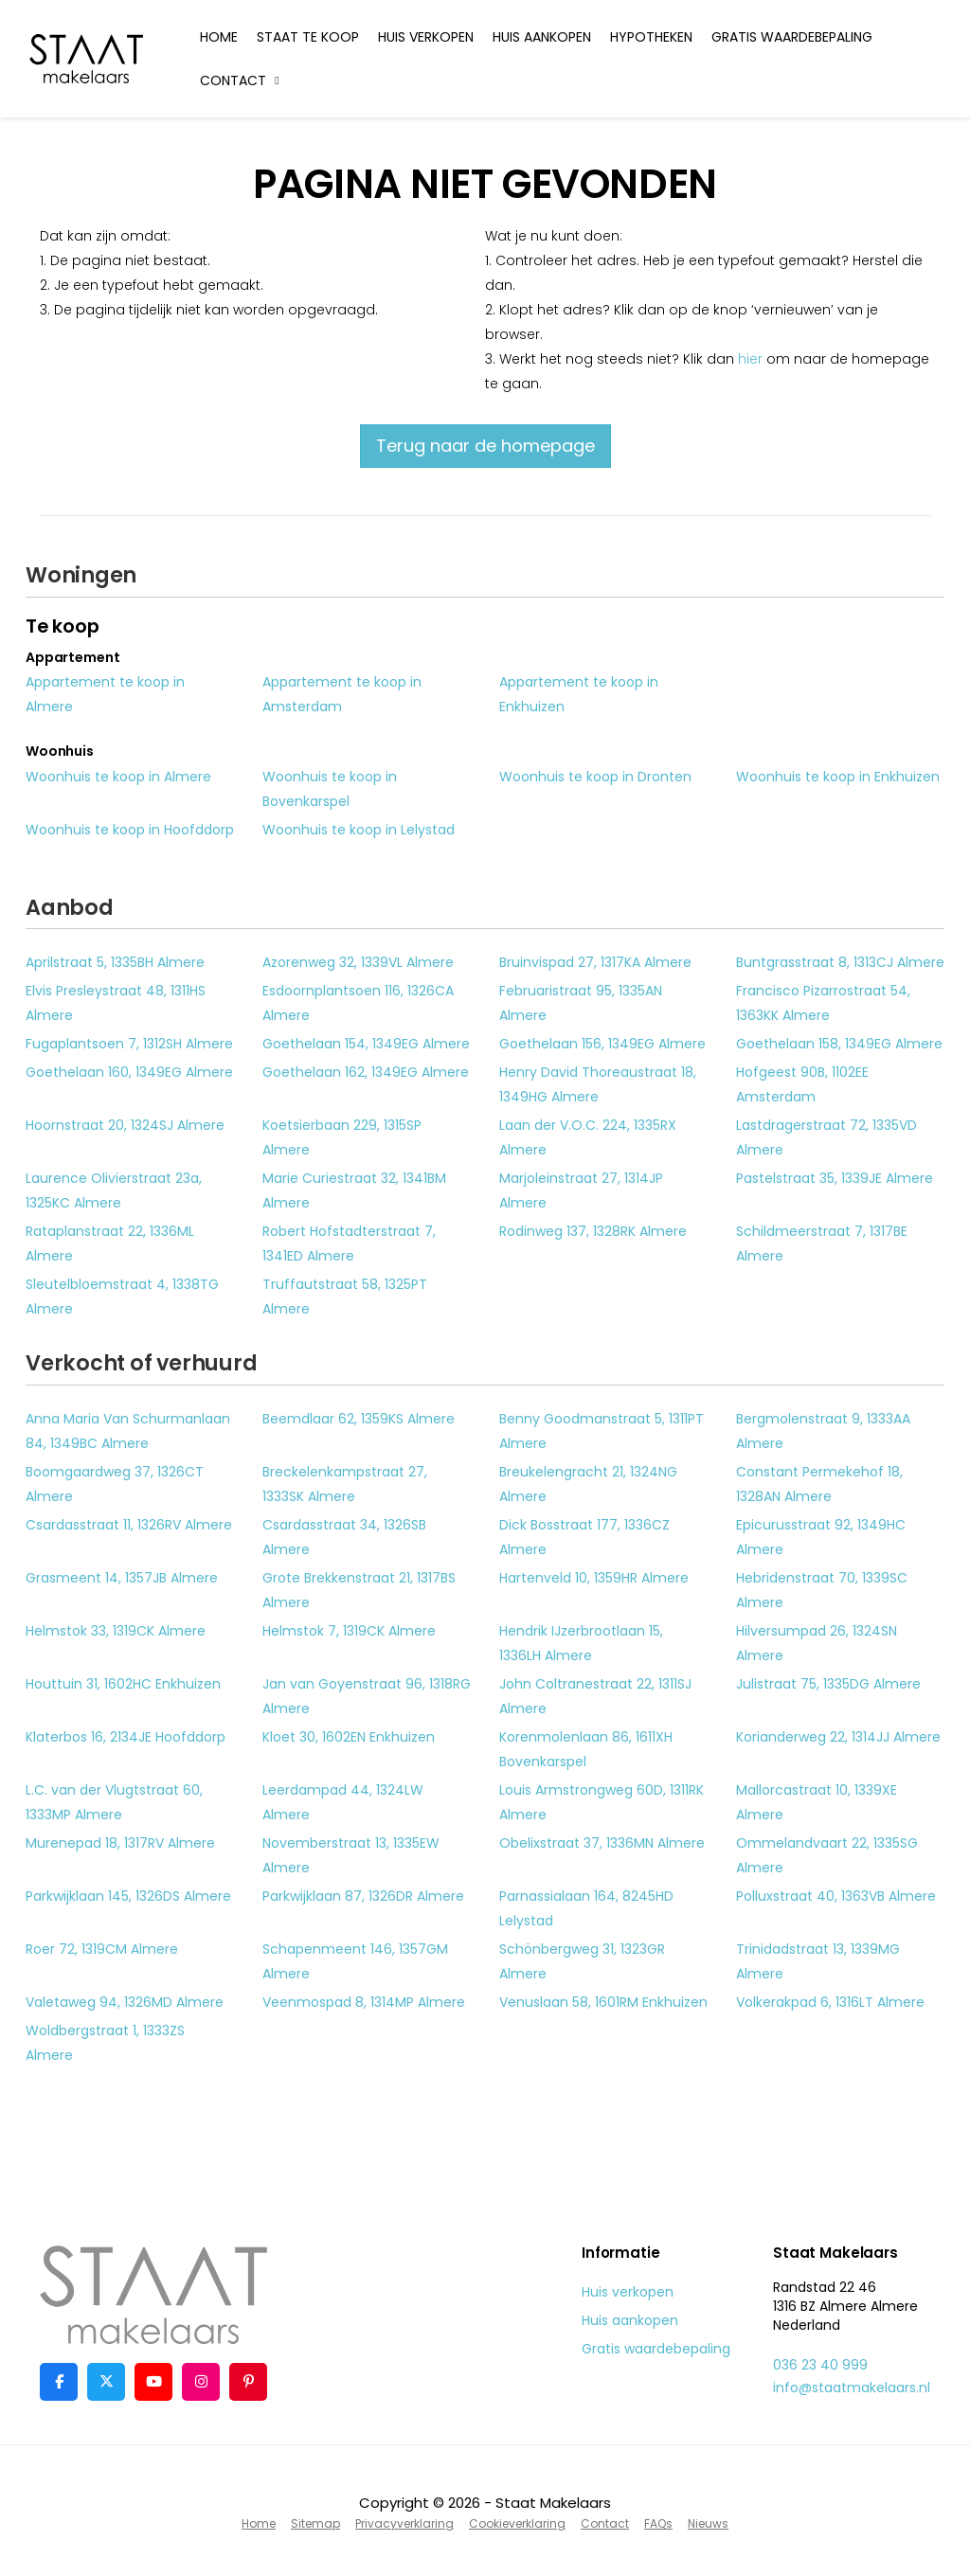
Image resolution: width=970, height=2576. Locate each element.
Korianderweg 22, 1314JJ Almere (838, 1736)
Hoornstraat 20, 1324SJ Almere (125, 1125)
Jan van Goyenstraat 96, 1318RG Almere (366, 1696)
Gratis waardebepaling (791, 36)
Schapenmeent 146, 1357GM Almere (355, 1961)
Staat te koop (308, 36)
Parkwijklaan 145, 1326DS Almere (128, 1896)
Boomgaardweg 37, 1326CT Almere (115, 1484)
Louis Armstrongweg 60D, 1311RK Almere (601, 1802)
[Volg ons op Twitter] (106, 2382)
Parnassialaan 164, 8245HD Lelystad (586, 1908)
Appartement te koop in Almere (105, 694)
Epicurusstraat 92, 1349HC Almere (821, 1537)
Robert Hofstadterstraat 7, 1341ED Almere (349, 1243)
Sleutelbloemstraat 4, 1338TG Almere (122, 1296)
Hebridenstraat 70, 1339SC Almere (821, 1590)
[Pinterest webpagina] (248, 2382)
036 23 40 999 (820, 2364)
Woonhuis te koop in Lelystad (358, 829)
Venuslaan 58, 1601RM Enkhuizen (603, 2002)
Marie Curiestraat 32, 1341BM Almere (354, 1190)
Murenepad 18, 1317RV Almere (120, 1843)
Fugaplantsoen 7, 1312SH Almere (129, 1043)
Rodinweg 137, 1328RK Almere (593, 1231)
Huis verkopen (426, 36)
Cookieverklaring (517, 2523)
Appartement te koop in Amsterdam (342, 694)
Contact (242, 80)
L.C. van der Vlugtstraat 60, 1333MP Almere (114, 1802)
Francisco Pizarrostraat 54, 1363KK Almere (823, 1003)
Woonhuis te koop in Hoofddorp (130, 829)
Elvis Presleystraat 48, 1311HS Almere (116, 1003)
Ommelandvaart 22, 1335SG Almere (827, 1855)
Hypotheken (651, 36)
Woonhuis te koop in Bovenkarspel (329, 789)
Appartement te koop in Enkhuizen (578, 694)
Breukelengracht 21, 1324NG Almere (588, 1484)
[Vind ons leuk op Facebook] (59, 2382)
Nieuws (708, 2523)
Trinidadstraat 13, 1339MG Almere (818, 1961)
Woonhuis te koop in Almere (118, 776)
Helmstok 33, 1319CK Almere (116, 1630)
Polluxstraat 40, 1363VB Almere (836, 1896)
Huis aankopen (542, 36)
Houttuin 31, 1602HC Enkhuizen (123, 1683)
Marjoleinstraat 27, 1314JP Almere (581, 1190)
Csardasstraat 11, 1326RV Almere (129, 1524)
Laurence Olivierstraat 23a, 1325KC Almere (114, 1190)
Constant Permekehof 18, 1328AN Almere (819, 1484)
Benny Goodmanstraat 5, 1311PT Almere (601, 1431)
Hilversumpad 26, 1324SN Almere (816, 1643)
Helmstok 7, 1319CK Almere (349, 1630)
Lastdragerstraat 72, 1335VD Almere (826, 1137)
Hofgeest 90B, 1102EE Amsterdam (802, 1084)
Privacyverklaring (404, 2523)
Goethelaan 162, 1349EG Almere (365, 1072)
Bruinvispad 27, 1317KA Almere (595, 962)
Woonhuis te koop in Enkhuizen (838, 776)
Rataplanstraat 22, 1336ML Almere (110, 1243)
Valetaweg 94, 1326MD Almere (125, 2002)
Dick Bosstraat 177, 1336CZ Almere (584, 1537)
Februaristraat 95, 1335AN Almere (580, 1003)
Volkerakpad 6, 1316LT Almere (830, 2002)
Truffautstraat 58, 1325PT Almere (344, 1296)
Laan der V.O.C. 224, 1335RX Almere (587, 1137)
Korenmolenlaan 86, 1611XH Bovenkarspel (586, 1749)
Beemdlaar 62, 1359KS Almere (358, 1418)
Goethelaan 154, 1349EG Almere (366, 1043)
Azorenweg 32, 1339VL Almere (358, 962)
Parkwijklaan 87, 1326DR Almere (363, 1896)
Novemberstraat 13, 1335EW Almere (351, 1855)
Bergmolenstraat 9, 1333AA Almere (823, 1431)
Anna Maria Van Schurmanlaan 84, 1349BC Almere (128, 1431)
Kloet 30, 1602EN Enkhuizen (348, 1736)
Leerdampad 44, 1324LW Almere (342, 1802)
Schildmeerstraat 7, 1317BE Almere (821, 1243)
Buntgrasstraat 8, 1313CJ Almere (840, 962)
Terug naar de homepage (485, 445)
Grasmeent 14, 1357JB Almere (122, 1577)
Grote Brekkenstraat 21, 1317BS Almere (359, 1590)
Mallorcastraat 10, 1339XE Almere (816, 1802)
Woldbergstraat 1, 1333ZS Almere (105, 2043)
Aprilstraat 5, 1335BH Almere (115, 962)
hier (750, 358)
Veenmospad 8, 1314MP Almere (363, 2002)
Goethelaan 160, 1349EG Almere (129, 1072)
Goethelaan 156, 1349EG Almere (602, 1043)
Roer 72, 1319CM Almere (102, 1949)
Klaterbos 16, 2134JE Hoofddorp (125, 1736)
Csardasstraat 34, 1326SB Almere (344, 1537)
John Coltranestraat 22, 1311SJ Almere (595, 1696)
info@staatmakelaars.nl (851, 2387)
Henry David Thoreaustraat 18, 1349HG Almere (597, 1084)
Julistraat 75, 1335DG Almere (828, 1683)
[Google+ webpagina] (201, 2382)
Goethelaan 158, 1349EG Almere (839, 1043)
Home (219, 36)
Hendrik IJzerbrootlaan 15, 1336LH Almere (581, 1643)
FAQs (658, 2523)
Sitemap (315, 2523)
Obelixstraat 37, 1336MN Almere (602, 1843)
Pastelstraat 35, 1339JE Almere (834, 1178)
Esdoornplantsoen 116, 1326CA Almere (358, 1003)
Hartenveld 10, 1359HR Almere (594, 1577)
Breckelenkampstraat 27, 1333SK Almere (344, 1484)
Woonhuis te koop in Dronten (595, 776)
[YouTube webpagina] (153, 2382)
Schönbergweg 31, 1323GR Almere (582, 1961)
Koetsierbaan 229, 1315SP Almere (342, 1137)
